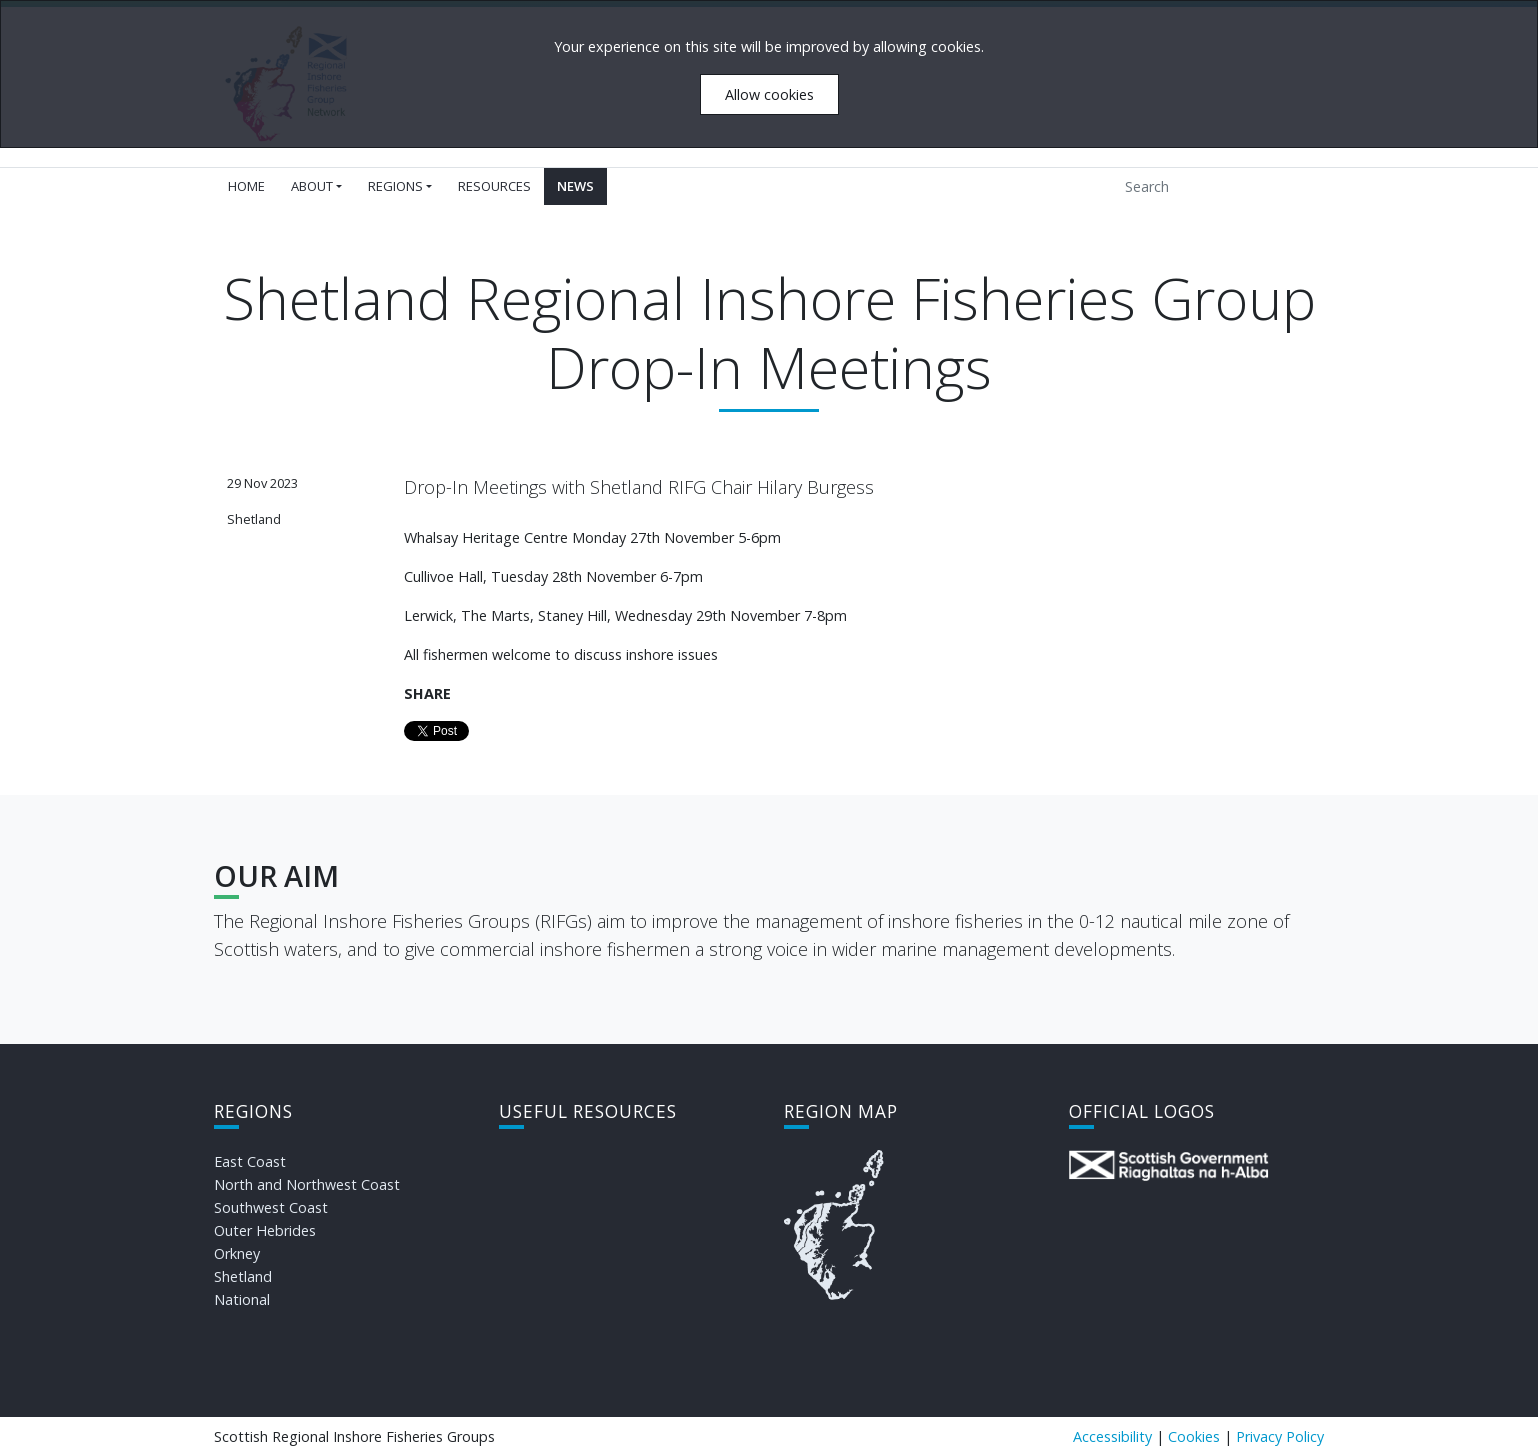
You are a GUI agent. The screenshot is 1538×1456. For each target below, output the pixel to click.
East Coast (250, 1161)
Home (246, 186)
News (575, 186)
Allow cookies (769, 94)
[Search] (1206, 186)
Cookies (1194, 1436)
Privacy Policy (1280, 1436)
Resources (494, 186)
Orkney (237, 1253)
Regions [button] (395, 186)
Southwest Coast (271, 1207)
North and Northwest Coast (307, 1184)
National (242, 1299)
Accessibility (1112, 1436)
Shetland (243, 1276)
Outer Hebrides (265, 1230)
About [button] (312, 186)
